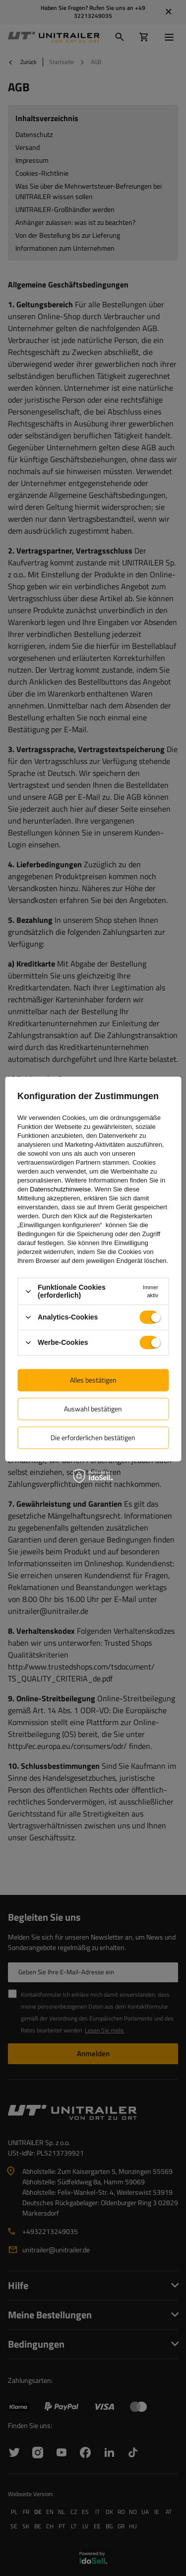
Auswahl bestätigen (93, 1408)
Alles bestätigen (93, 1380)
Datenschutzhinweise (60, 1189)
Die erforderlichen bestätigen (93, 1437)
